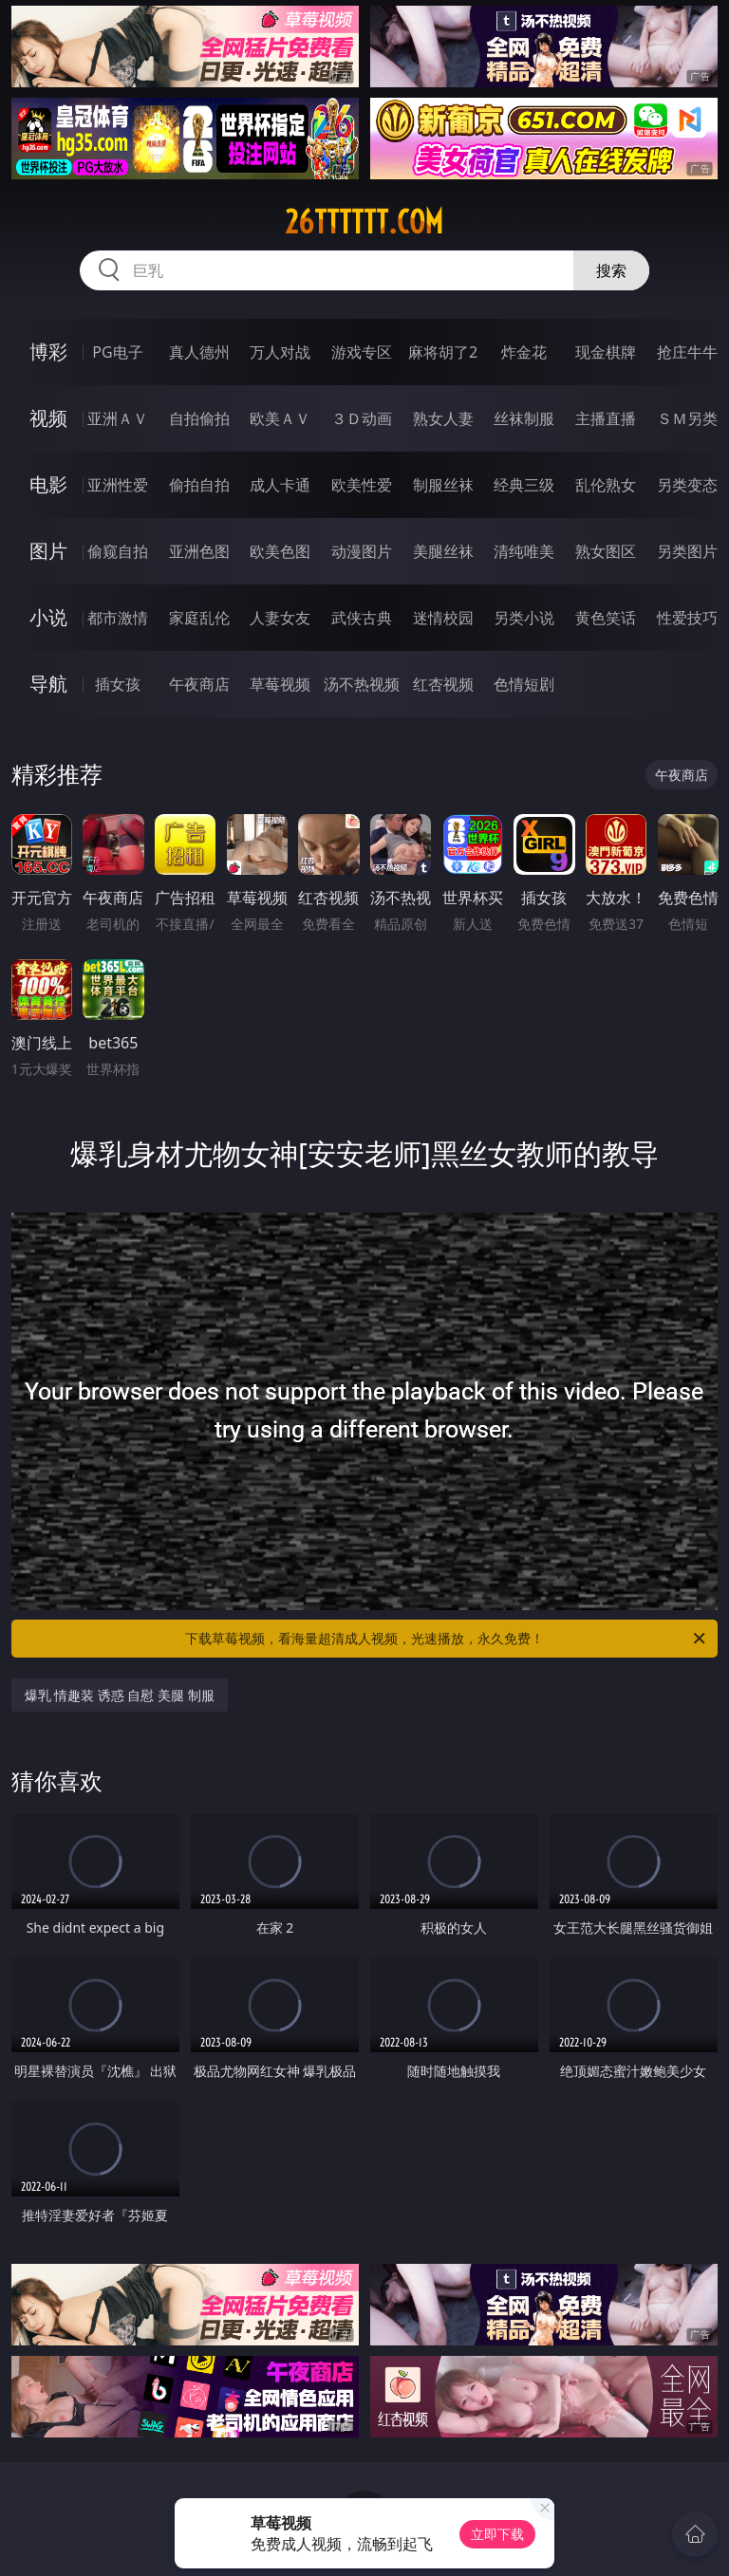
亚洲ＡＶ (117, 418)
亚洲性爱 (117, 484)
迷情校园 (443, 617)
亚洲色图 (199, 551)
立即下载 (497, 2534)
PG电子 (117, 352)
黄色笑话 (605, 617)
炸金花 (524, 352)
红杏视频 (443, 684)
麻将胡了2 (442, 352)
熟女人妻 (443, 418)
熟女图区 (605, 551)
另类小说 (524, 617)
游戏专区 (361, 352)
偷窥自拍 (117, 551)
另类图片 (687, 551)
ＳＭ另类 (687, 418)
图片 (48, 551)
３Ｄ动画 (361, 418)
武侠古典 (361, 617)
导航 (48, 683)
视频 (48, 418)
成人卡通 (280, 484)
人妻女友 (280, 617)
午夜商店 (199, 684)
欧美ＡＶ (280, 418)
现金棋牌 (605, 352)
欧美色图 (280, 551)
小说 (48, 617)
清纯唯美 (524, 551)
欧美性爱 (361, 484)
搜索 (611, 270)
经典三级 (524, 484)
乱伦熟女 (605, 484)
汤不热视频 (362, 684)
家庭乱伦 (199, 617)
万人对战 (280, 352)
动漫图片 (361, 551)
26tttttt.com (364, 222)
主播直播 (605, 418)
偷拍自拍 (199, 484)
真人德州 (199, 352)
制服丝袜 (443, 484)
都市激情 (117, 617)
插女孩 (117, 684)
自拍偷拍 (199, 418)
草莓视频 (280, 684)
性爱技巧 (687, 617)
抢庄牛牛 (687, 352)
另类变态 (687, 484)
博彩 (48, 351)
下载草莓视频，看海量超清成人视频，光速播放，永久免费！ (446, 1638)
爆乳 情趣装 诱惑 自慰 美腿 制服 (120, 1695)
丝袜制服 (524, 418)
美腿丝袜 (443, 551)
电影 (48, 484)
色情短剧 (524, 684)
